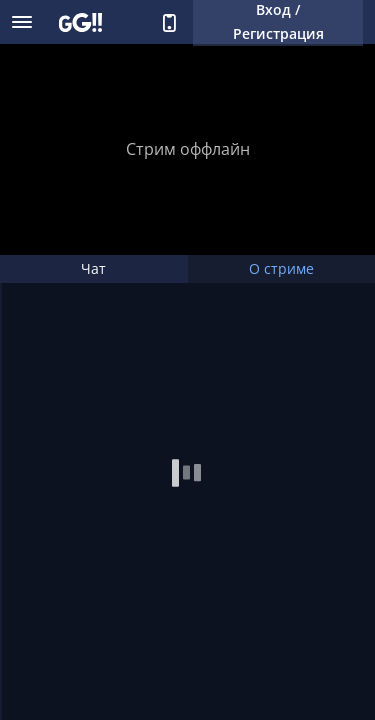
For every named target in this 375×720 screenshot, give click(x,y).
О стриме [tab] (281, 268)
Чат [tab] (93, 268)
